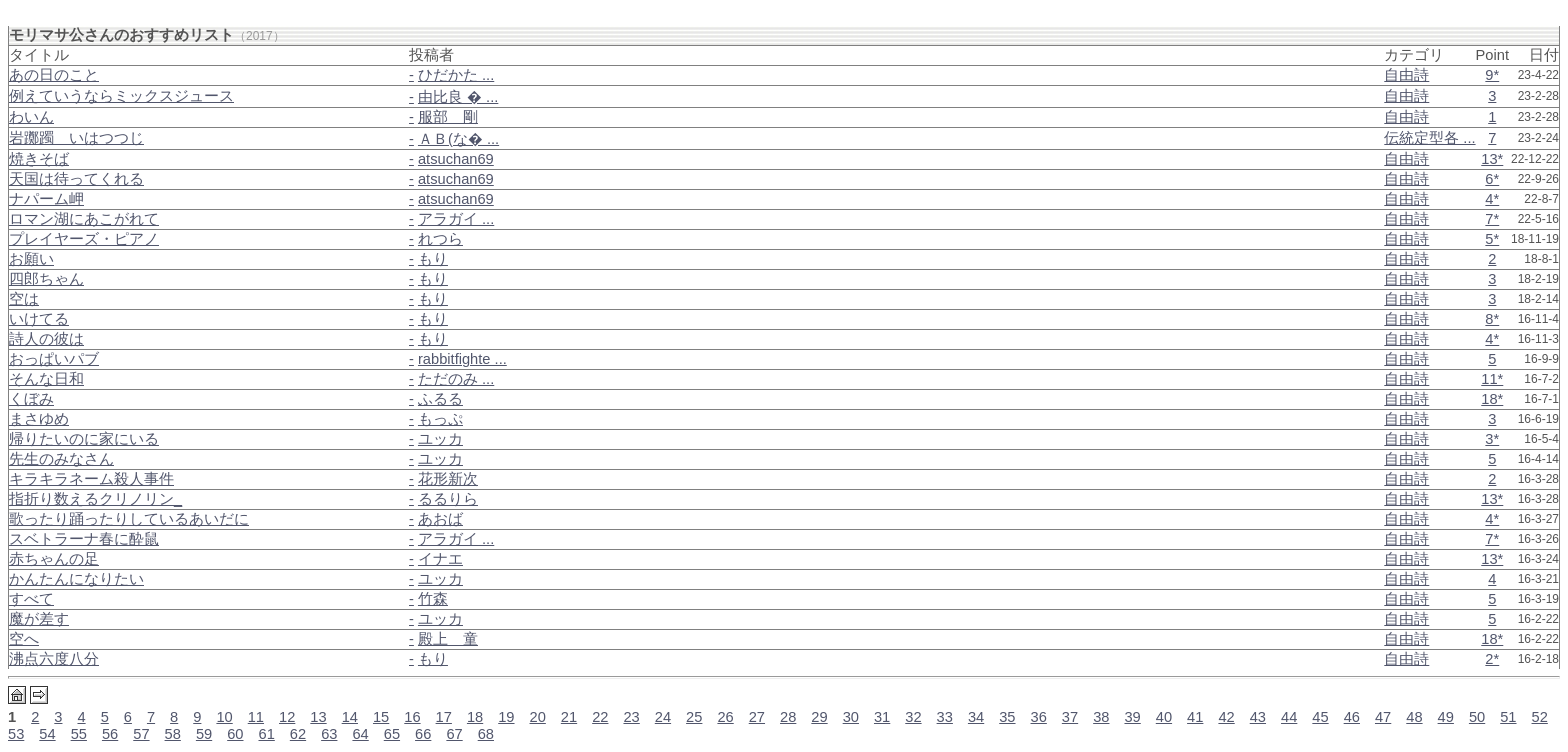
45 (1320, 717)
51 (1508, 717)
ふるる (440, 399)
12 (287, 717)
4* (1492, 199)
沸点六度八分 (54, 659)
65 (392, 734)
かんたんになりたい (76, 579)
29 (819, 717)
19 (506, 717)
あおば (440, 519)
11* (1492, 379)
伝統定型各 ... (1429, 138)
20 (538, 717)
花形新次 (448, 479)
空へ (24, 639)
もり (433, 259)
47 (1383, 717)
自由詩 (1406, 75)
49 (1446, 717)
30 (851, 717)
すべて (31, 599)
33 (945, 717)
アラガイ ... (456, 219)
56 (110, 734)
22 (600, 717)
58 (173, 734)
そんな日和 (46, 379)
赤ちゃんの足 (54, 559)
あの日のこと (54, 75)
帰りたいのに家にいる (84, 439)
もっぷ (440, 419)
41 (1195, 717)
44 (1289, 717)
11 (256, 717)
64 (360, 734)
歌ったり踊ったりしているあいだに (129, 519)
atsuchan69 (456, 159)
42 (1226, 717)
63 (329, 734)
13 (318, 717)
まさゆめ (39, 419)
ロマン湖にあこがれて (84, 219)
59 (204, 734)
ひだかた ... (456, 75)
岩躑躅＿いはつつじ (76, 138)
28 (788, 717)
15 (381, 717)
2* (1492, 659)
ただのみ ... (456, 379)
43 (1258, 717)
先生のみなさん (61, 459)
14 (350, 717)
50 (1477, 717)
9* (1492, 75)
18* (1492, 399)
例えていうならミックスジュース (121, 96)
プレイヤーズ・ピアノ (84, 239)
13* (1492, 159)
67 (454, 734)
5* (1492, 239)
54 (47, 734)
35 (1007, 717)
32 (913, 717)
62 (298, 734)
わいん (31, 117)
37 (1070, 717)
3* (1492, 439)
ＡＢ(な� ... (458, 139)
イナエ (440, 559)
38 (1101, 717)
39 (1132, 717)
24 (663, 717)
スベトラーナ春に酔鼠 (84, 539)
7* (1492, 219)
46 (1352, 717)
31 (882, 717)
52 (1540, 717)
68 (486, 734)
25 (694, 717)
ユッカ (440, 439)
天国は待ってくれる (76, 179)
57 (141, 734)
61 (267, 734)
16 (412, 717)
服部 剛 (448, 117)
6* (1492, 179)
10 (224, 717)
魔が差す (39, 619)
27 (757, 717)
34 (976, 717)
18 (475, 717)
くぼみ (31, 399)
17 (444, 717)
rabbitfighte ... (462, 359)
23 (631, 717)
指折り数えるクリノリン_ (95, 499)
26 (725, 717)
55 (79, 734)
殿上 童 (448, 639)
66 (423, 734)
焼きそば (39, 159)
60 (235, 734)
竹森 (433, 599)
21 (569, 717)
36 (1039, 717)
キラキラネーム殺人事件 (91, 479)
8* (1492, 319)
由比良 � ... (458, 97)
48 (1414, 717)
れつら (440, 239)
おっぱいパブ (54, 359)
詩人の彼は (46, 339)
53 (16, 734)
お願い (31, 259)
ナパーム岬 (46, 199)
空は (24, 299)
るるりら (448, 499)
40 (1164, 717)
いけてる (39, 319)
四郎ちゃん (46, 279)
